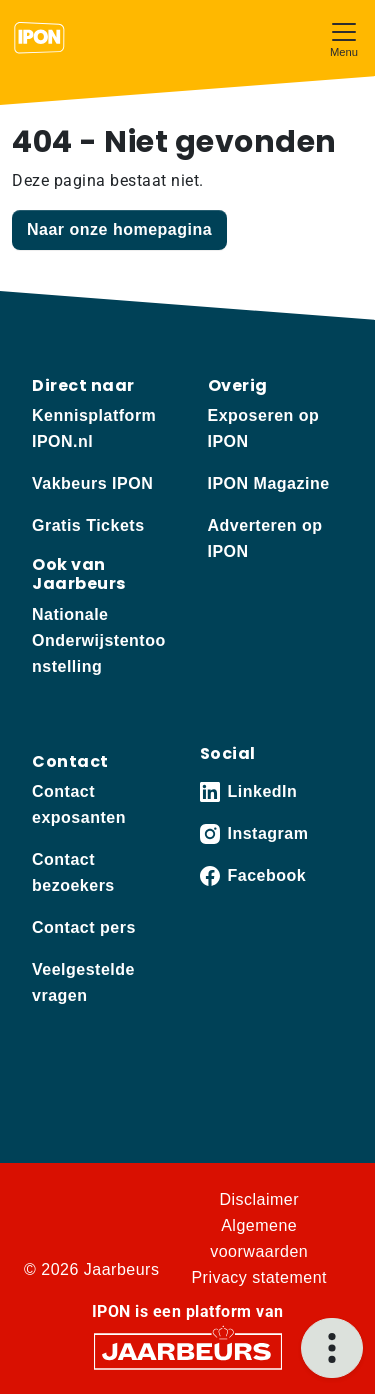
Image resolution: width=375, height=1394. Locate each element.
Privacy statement (259, 1277)
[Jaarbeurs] (188, 1349)
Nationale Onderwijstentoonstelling (99, 640)
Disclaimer (259, 1199)
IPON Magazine (269, 483)
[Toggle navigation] (344, 37)
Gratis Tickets (88, 525)
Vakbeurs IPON (92, 483)
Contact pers (84, 927)
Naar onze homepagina (119, 229)
